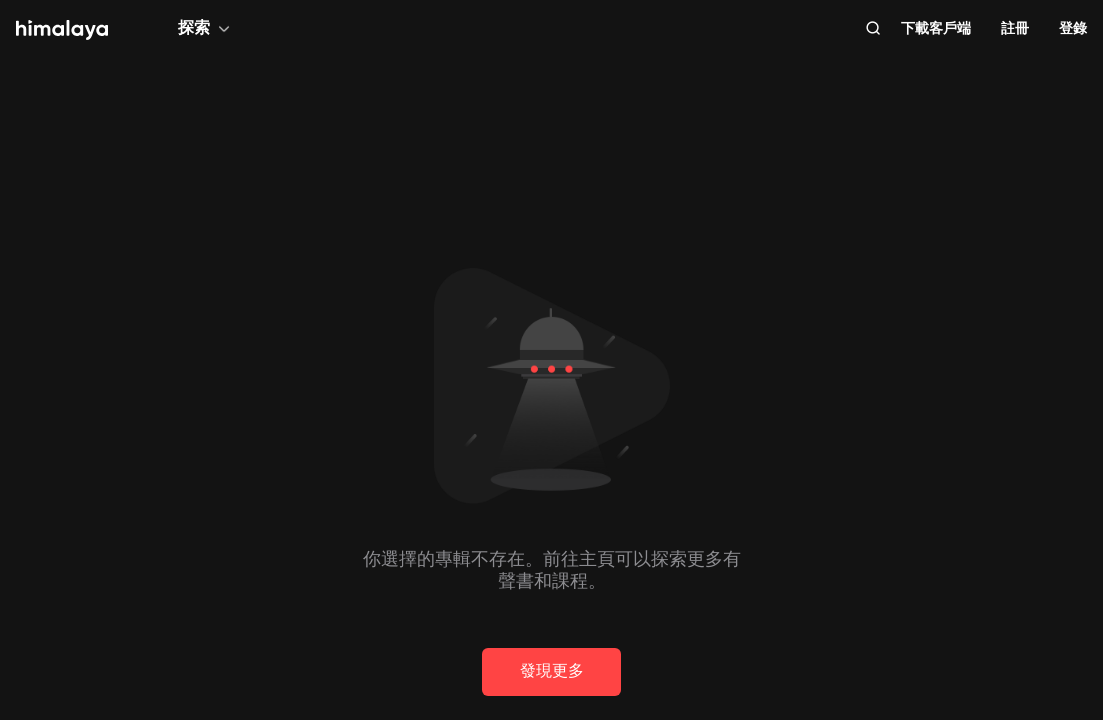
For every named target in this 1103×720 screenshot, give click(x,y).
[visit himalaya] (62, 30)
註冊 (1015, 28)
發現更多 (552, 670)
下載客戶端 (936, 28)
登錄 (1073, 28)
